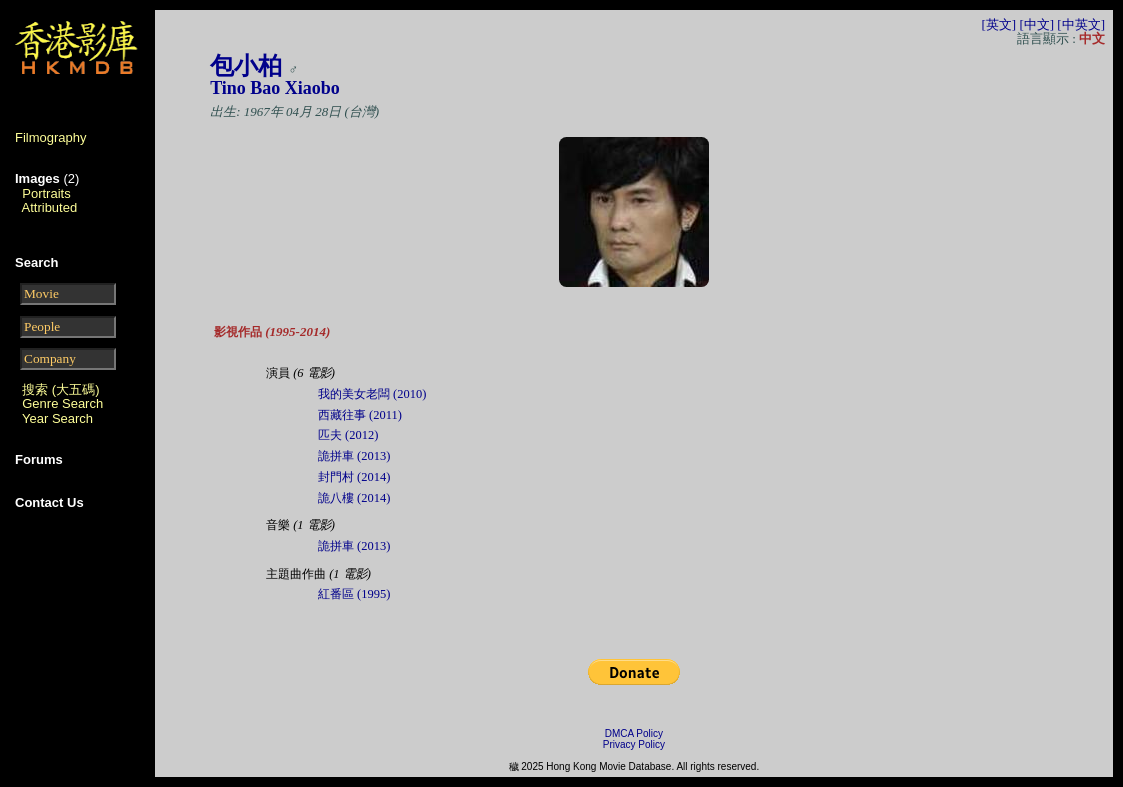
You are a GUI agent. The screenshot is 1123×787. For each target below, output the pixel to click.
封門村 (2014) (354, 477)
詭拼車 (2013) (354, 456)
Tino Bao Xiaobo (275, 88)
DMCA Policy (634, 733)
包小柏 (246, 66)
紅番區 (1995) (354, 594)
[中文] (1036, 24)
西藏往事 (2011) (360, 415)
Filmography (51, 137)
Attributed (50, 207)
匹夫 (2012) (348, 435)
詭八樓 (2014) (354, 498)
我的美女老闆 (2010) (372, 394)
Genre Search (62, 403)
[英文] (998, 24)
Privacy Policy (634, 744)
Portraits (46, 193)
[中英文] (1081, 24)
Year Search (57, 418)
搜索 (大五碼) (60, 389)
